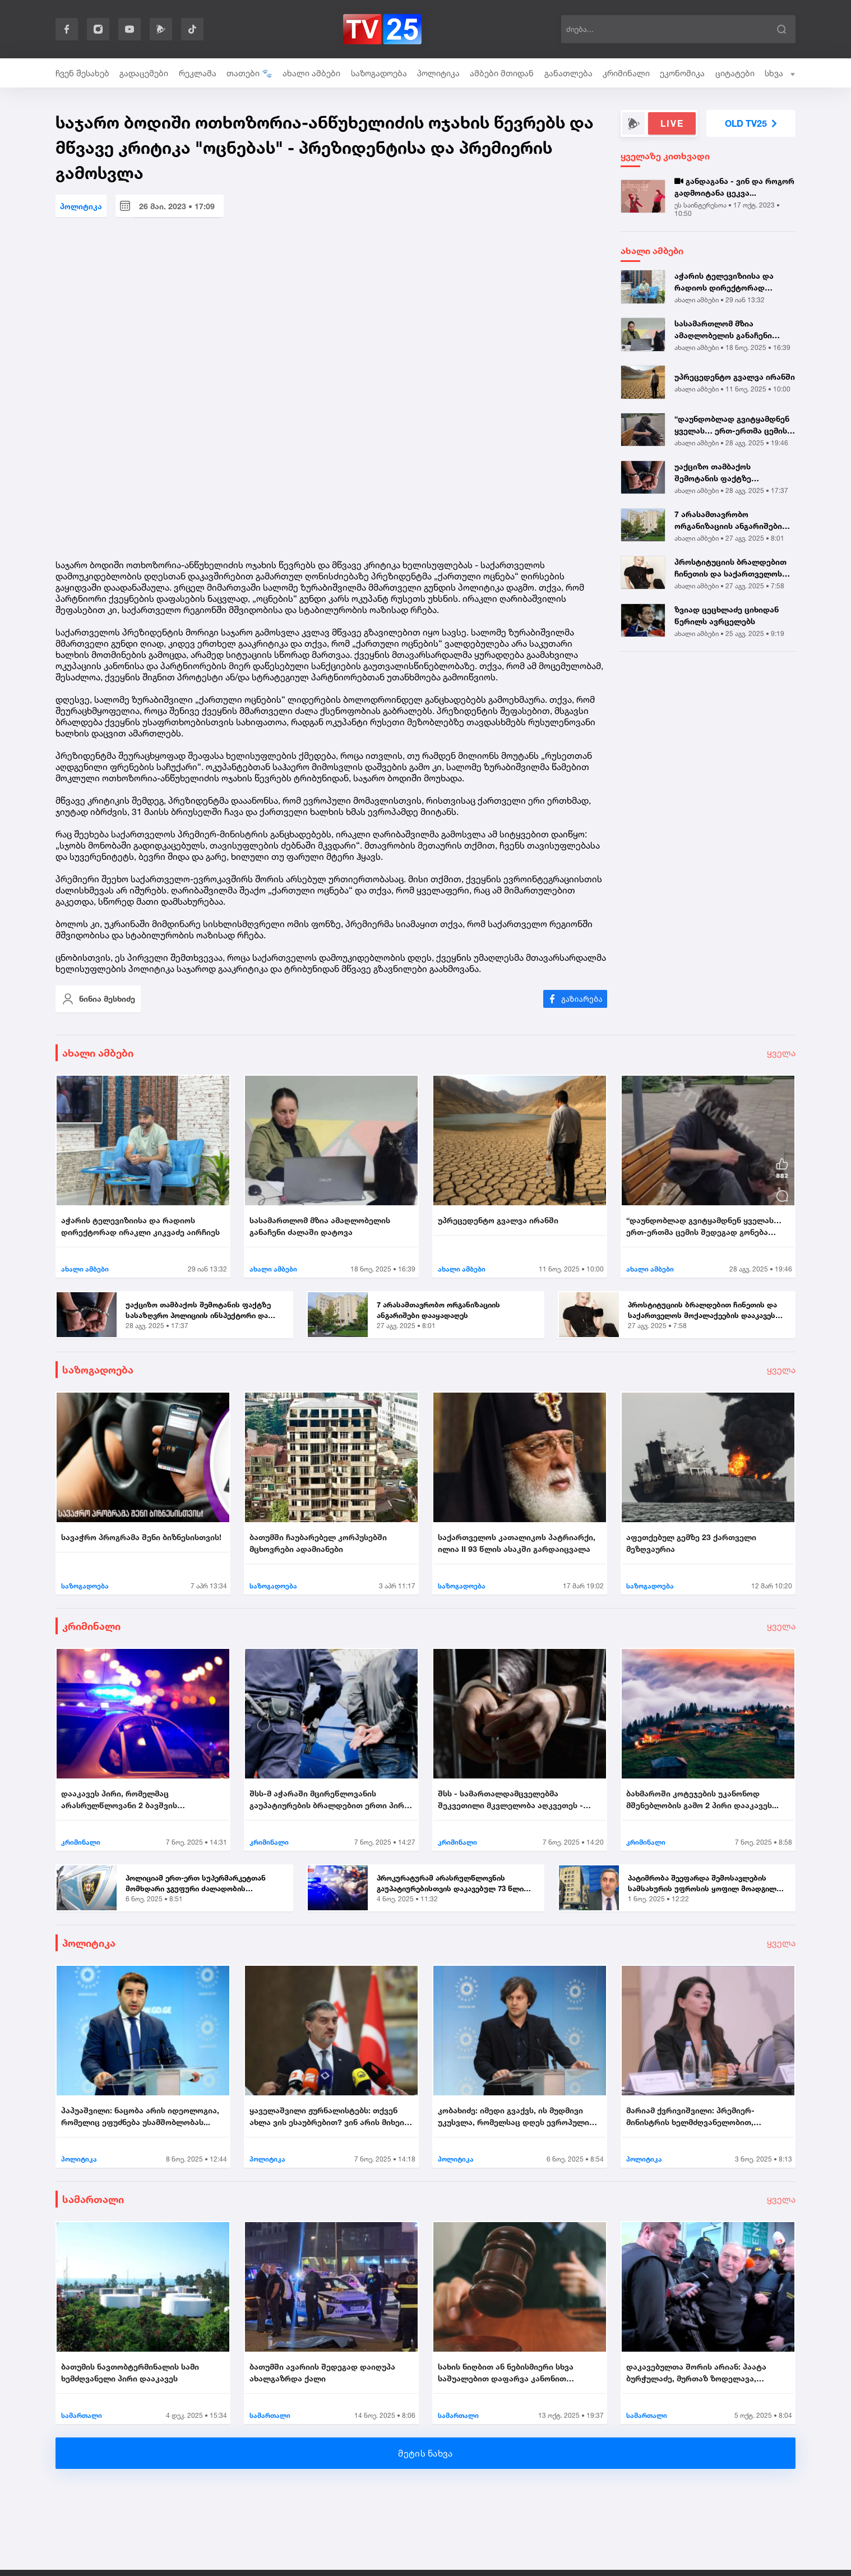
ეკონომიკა (682, 73)
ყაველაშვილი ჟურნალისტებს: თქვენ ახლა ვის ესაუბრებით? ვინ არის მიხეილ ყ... (330, 2116)
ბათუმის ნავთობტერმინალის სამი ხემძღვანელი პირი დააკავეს (130, 2372)
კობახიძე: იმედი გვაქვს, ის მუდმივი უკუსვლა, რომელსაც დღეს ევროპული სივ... (513, 2116)
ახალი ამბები (311, 73)
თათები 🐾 (249, 73)
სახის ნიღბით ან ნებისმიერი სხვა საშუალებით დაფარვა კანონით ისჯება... (506, 2373)
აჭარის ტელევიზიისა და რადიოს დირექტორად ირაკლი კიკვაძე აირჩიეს (724, 282)
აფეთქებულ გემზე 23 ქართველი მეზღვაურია (691, 1543)
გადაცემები (143, 73)
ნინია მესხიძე (98, 999)
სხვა (780, 73)
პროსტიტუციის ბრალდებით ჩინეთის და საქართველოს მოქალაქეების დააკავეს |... (730, 568)
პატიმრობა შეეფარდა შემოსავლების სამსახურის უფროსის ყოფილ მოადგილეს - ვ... (706, 1884)
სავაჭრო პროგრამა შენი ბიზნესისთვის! (141, 1537)
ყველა (781, 1052)
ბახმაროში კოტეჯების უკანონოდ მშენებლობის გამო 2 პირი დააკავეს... (702, 1799)
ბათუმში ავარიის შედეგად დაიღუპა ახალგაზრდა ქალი (322, 2372)
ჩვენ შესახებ (82, 73)
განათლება (568, 73)
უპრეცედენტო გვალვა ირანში (734, 376)
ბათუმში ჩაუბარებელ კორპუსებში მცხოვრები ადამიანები (318, 1543)
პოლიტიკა (438, 73)
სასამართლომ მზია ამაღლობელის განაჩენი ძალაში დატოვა (723, 330)
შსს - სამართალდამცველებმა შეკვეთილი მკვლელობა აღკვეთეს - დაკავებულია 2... (510, 1800)
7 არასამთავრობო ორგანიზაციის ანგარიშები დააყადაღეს (728, 520)
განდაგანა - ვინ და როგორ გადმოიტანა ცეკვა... (734, 186)
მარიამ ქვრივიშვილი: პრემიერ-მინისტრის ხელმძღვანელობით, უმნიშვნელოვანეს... (690, 2116)
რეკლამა (197, 73)
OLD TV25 (751, 123)
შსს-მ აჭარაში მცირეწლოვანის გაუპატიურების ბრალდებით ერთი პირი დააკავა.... (329, 1800)
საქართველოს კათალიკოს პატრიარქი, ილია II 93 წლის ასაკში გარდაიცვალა (516, 1543)
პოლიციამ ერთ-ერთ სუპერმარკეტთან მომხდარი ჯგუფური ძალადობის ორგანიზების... (196, 1884)
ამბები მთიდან (502, 73)
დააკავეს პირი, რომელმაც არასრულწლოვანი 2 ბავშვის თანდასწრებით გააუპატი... (119, 1800)
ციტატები (735, 73)
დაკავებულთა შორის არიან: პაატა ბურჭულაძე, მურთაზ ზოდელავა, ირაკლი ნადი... (696, 2373)
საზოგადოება (379, 73)
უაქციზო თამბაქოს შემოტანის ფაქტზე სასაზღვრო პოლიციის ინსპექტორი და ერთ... (719, 473)
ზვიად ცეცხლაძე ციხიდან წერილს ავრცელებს (726, 615)
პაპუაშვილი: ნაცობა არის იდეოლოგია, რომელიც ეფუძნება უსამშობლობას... (140, 2116)
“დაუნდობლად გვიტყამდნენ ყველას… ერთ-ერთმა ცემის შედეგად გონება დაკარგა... (731, 425)
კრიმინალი (626, 73)
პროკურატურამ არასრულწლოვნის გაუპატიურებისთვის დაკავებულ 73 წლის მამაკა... (452, 1884)
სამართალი (93, 2199)
